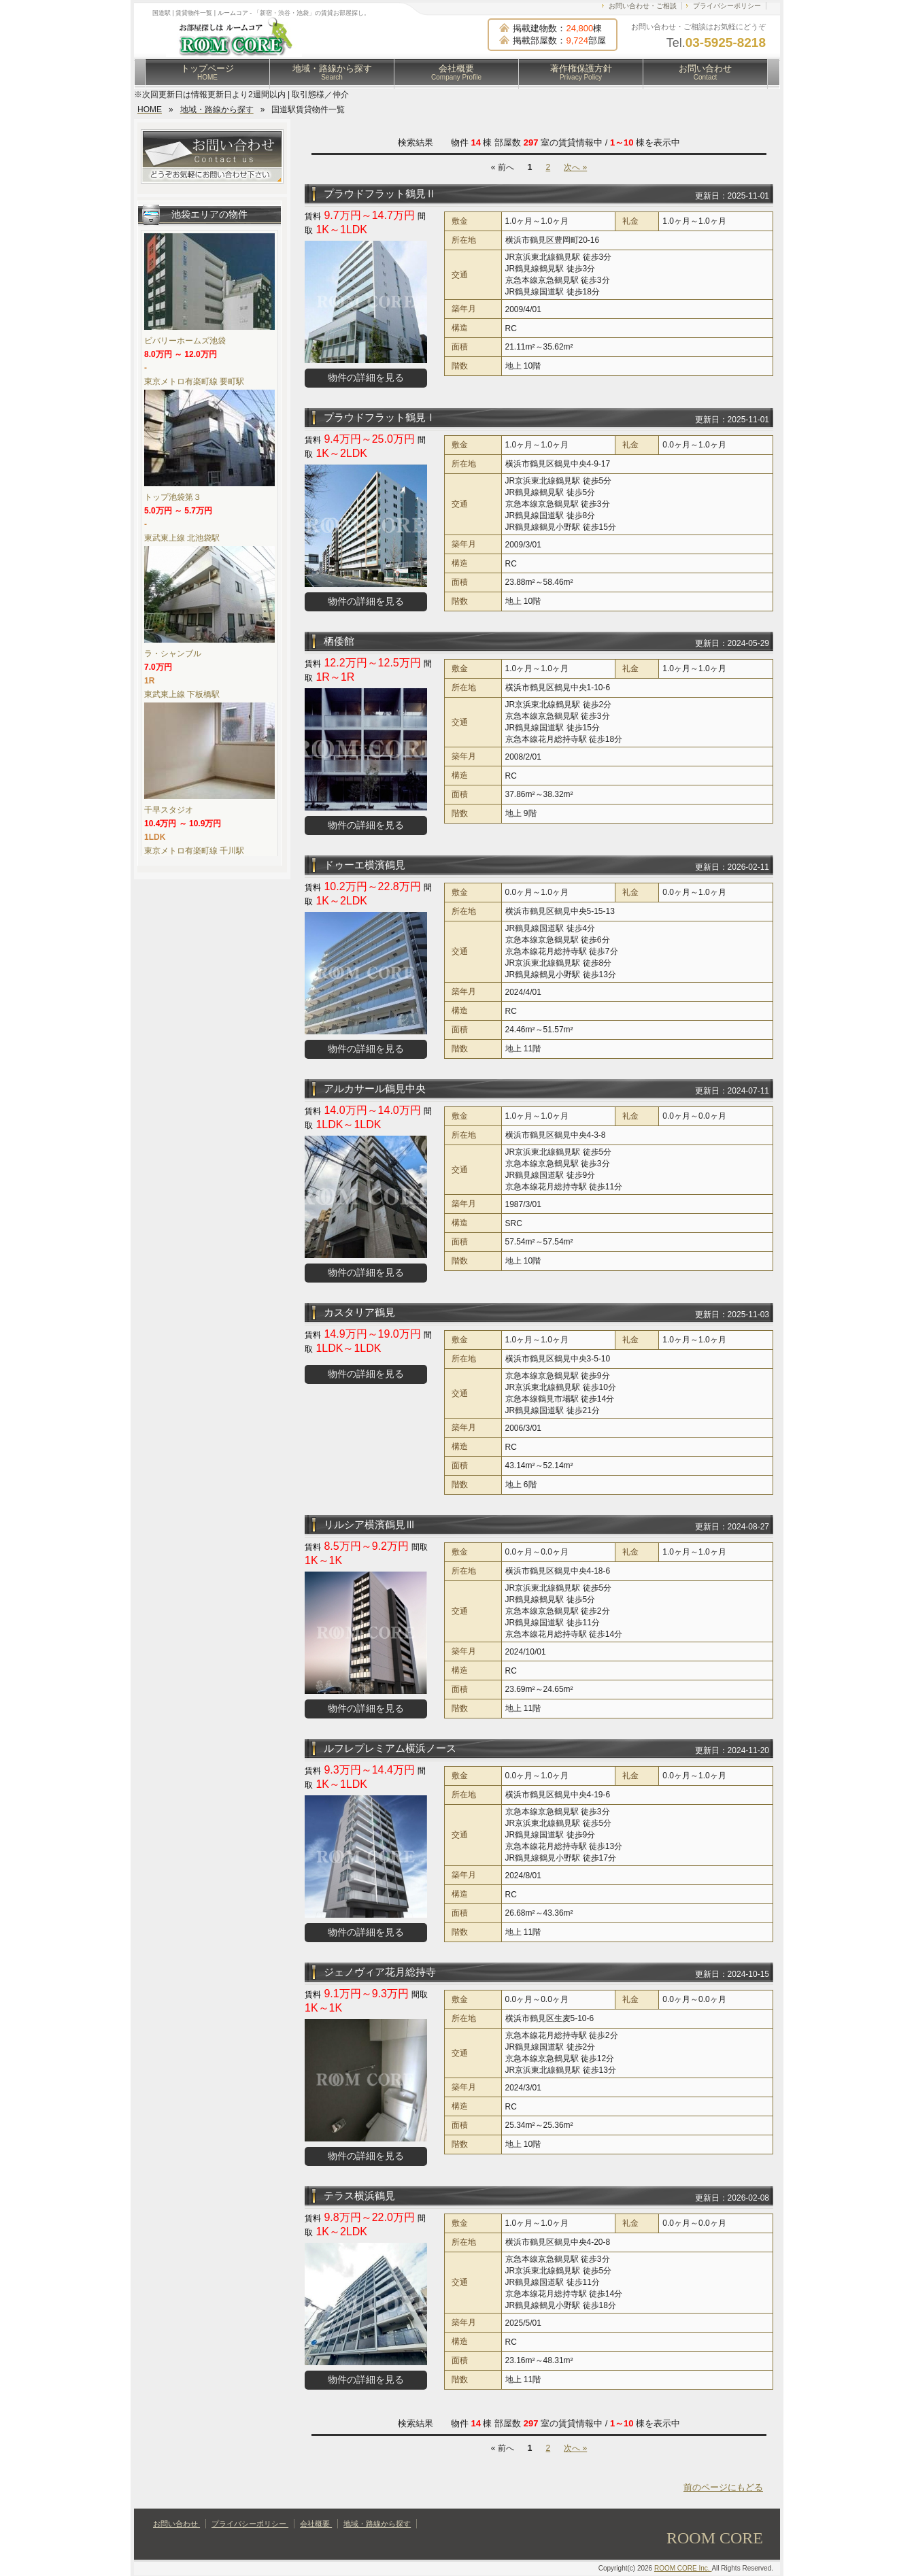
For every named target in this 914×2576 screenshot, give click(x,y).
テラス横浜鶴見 (359, 2195)
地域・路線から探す (332, 72)
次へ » (575, 167)
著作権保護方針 (581, 72)
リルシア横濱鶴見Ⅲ (370, 1524)
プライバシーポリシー (727, 6)
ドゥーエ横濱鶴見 (364, 864)
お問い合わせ (705, 72)
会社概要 (456, 72)
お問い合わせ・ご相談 (643, 6)
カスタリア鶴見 (359, 1312)
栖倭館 (339, 641)
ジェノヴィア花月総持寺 (380, 1972)
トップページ (207, 72)
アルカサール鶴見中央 (375, 1088)
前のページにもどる (723, 2487)
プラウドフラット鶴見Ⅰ (380, 417)
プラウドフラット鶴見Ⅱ (380, 193)
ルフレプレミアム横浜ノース (390, 1748)
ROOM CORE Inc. (682, 2568)
